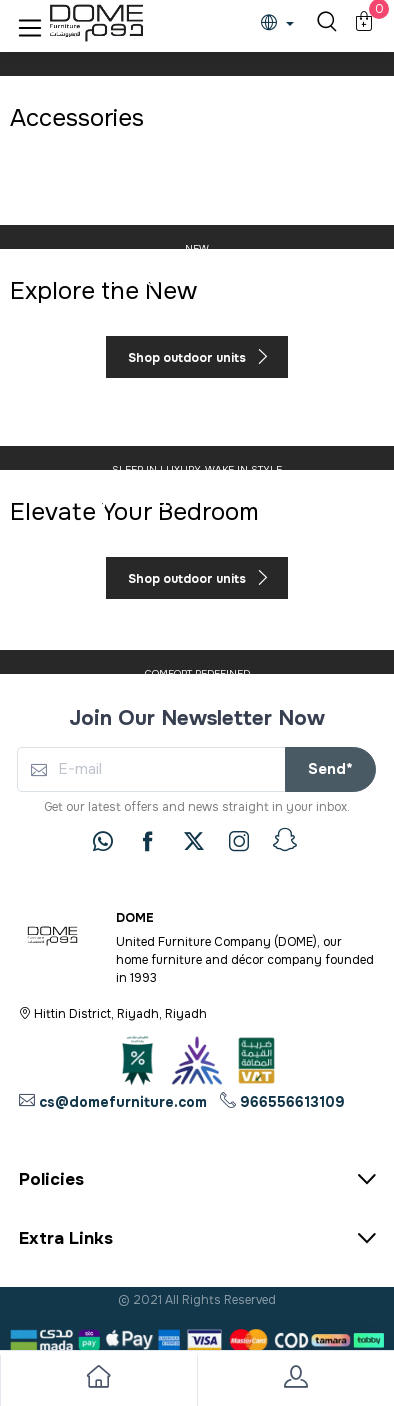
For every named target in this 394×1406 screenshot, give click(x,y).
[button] (30, 24)
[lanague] (282, 24)
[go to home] (98, 1380)
